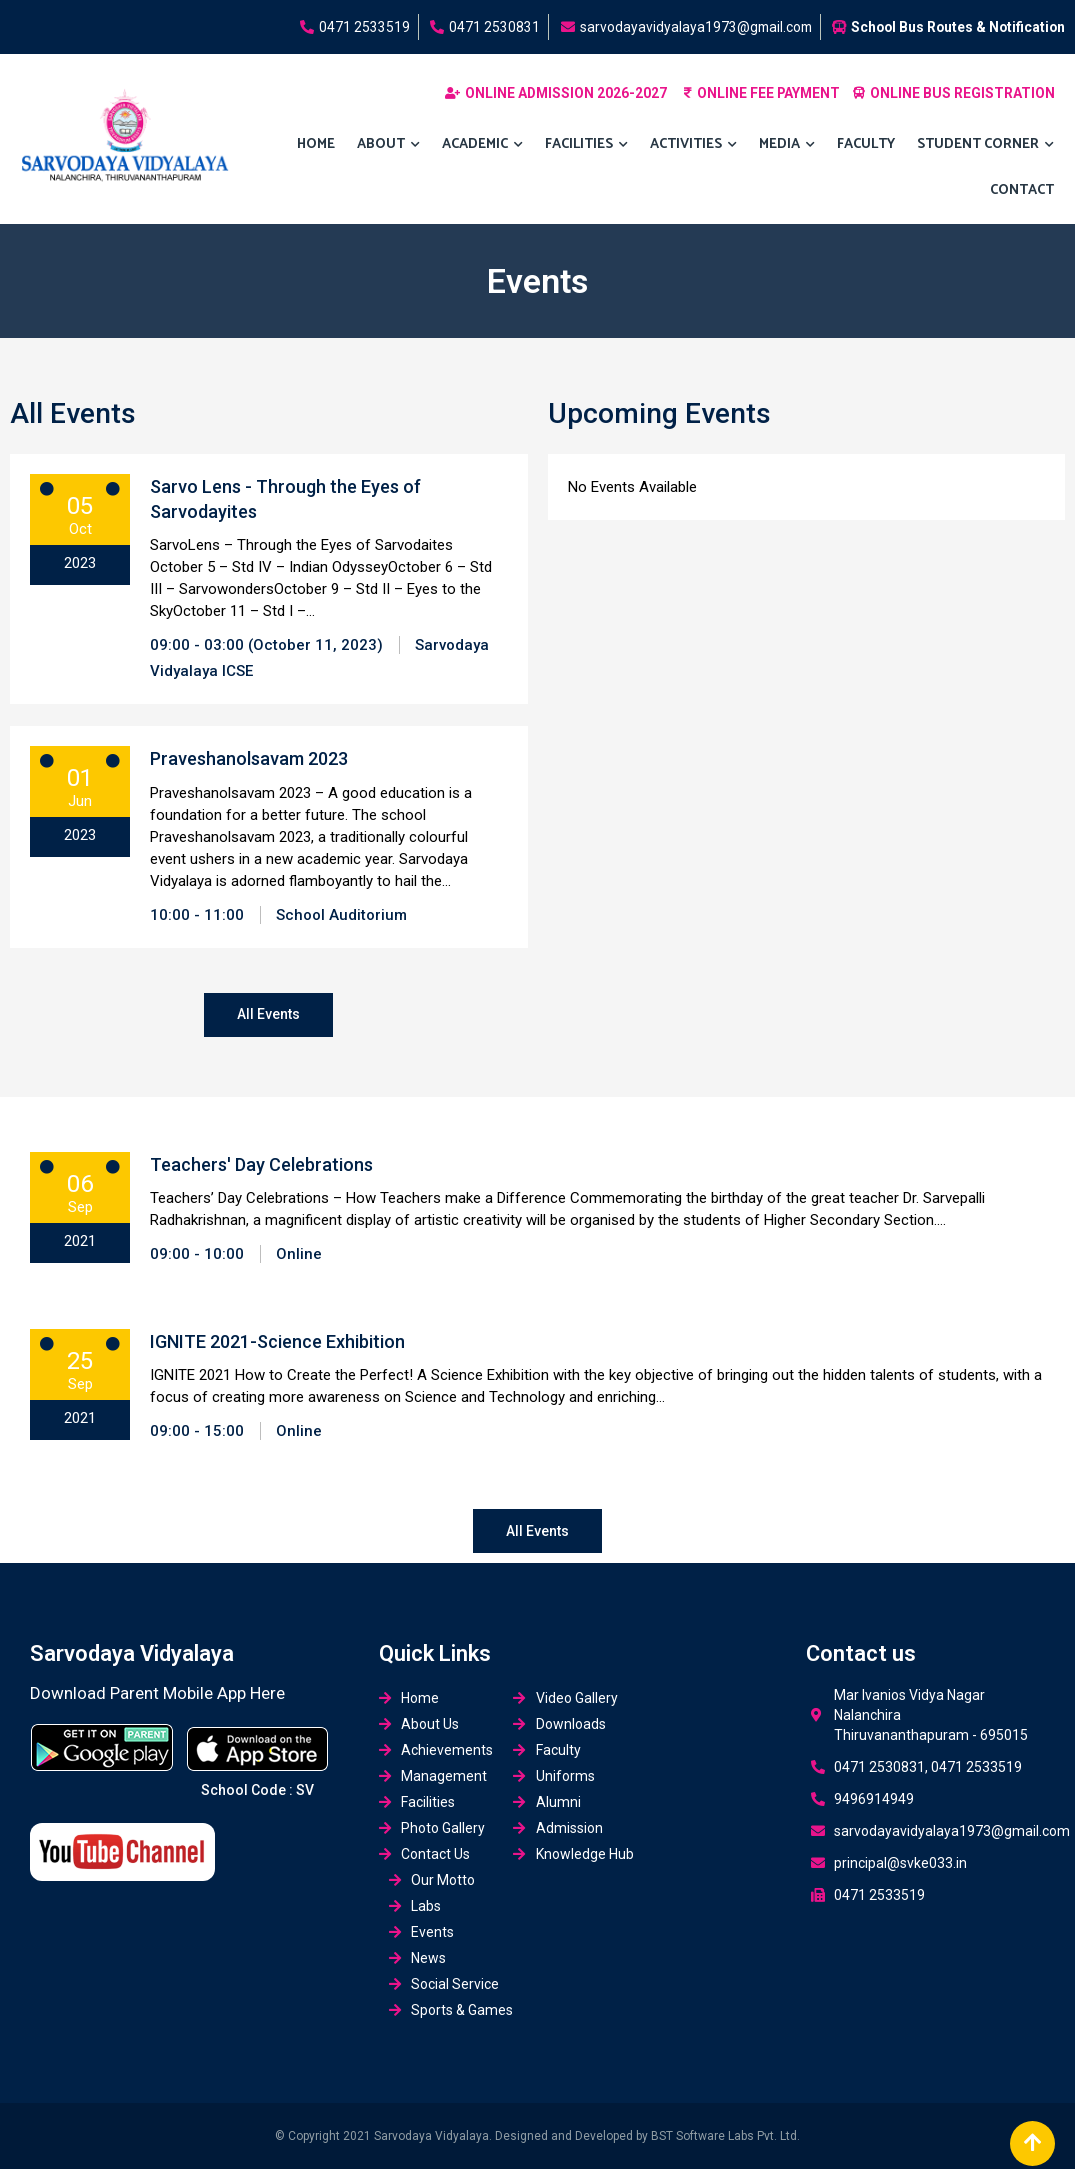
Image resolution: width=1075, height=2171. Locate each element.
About (388, 145)
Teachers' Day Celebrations (261, 1165)
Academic (482, 145)
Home (316, 144)
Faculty (866, 144)
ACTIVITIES (693, 145)
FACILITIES (586, 145)
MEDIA (787, 145)
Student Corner (985, 145)
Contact (1022, 190)
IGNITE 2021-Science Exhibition (277, 1342)
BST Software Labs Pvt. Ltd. (725, 2138)
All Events (268, 1015)
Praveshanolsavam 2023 (249, 758)
